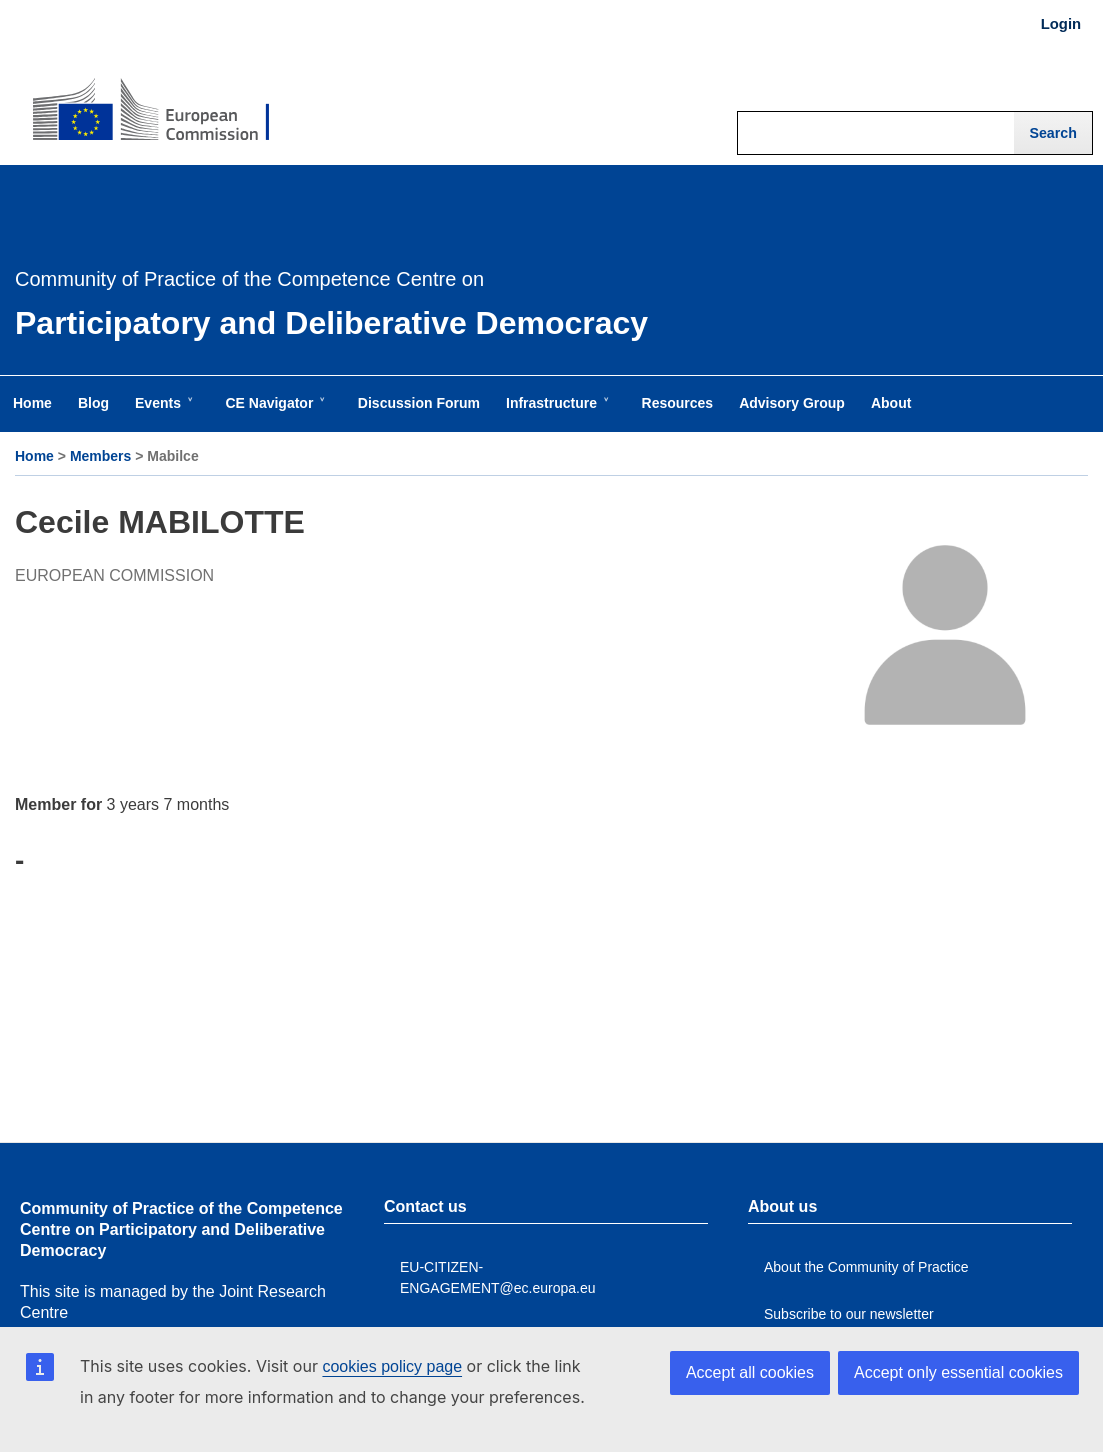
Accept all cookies (750, 1372)
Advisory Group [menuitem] (792, 403)
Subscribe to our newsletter (849, 1314)
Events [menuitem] (162, 413)
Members (100, 456)
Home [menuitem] (32, 403)
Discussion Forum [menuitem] (419, 403)
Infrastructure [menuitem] (555, 413)
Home (34, 456)
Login (1061, 24)
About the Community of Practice (866, 1267)
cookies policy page (392, 1366)
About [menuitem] (891, 403)
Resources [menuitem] (678, 403)
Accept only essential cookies (958, 1372)
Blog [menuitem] (93, 403)
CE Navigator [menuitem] (273, 413)
